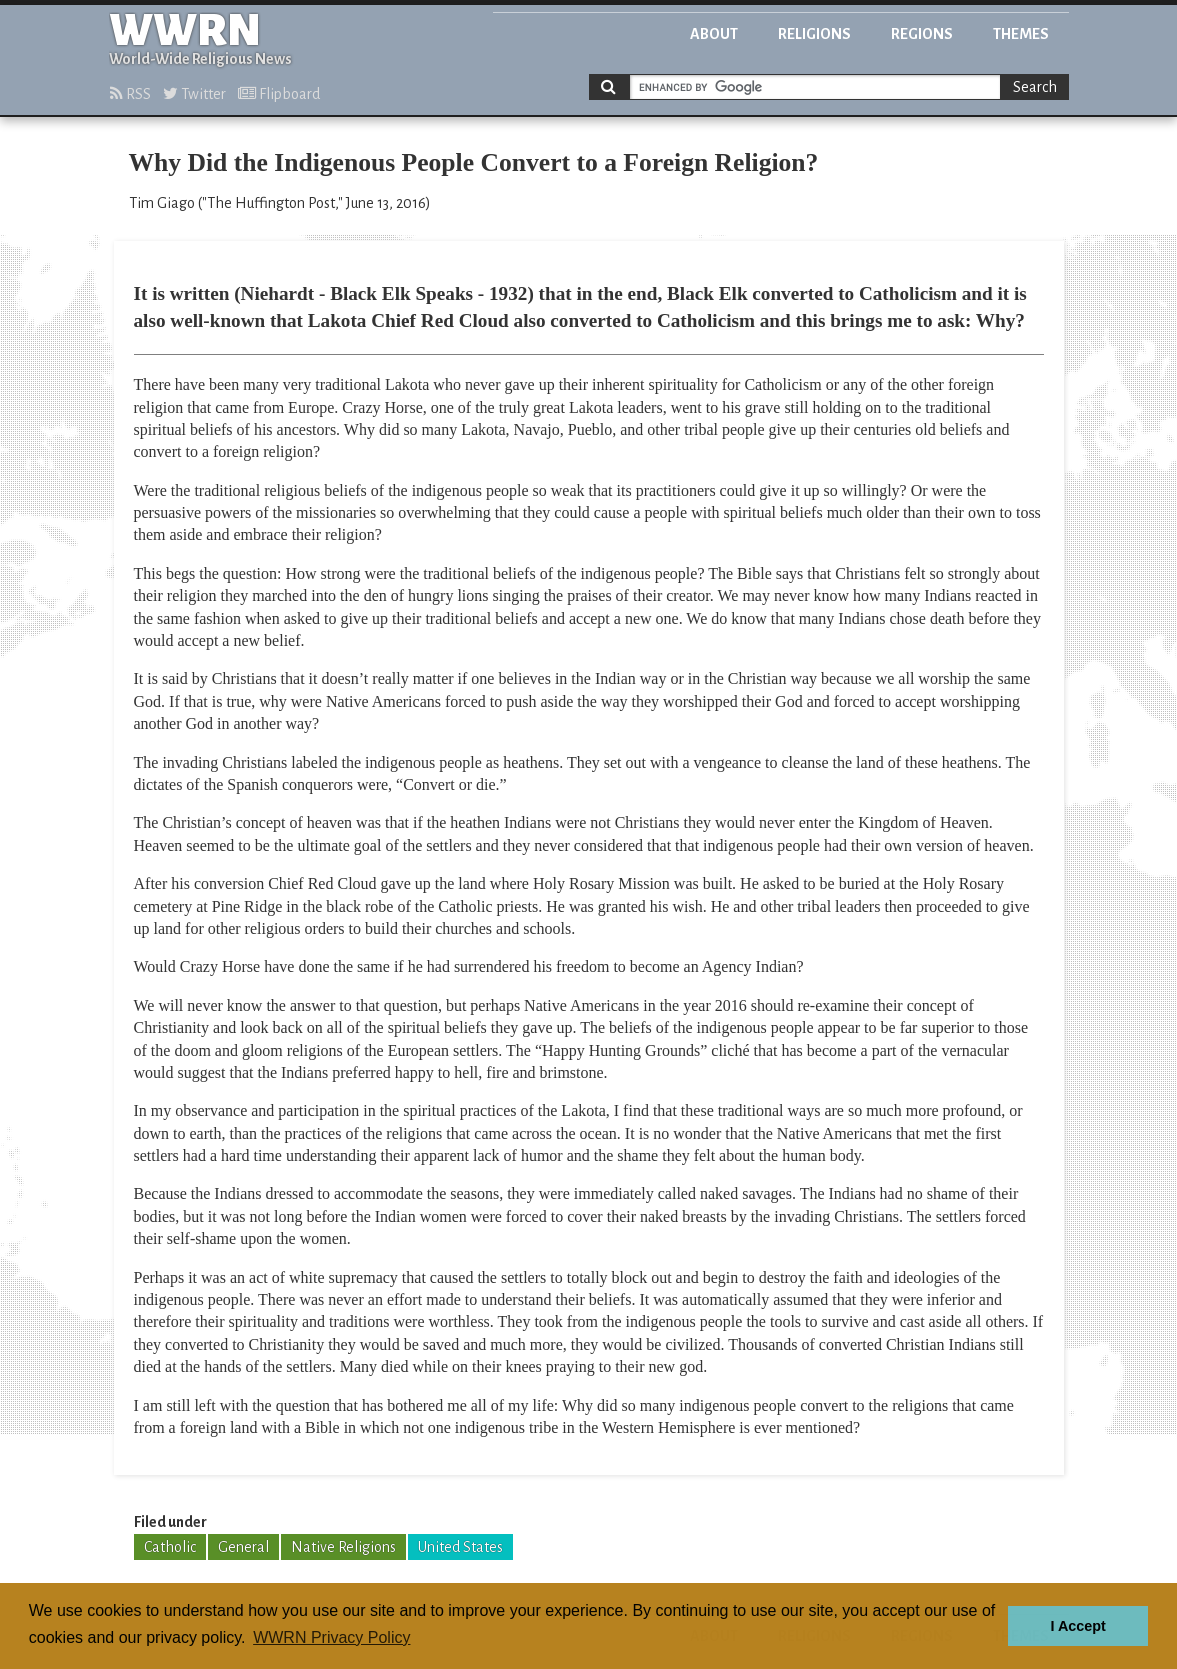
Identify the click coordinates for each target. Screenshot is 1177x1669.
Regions (922, 34)
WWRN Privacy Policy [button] (331, 1637)
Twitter (194, 94)
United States (460, 1547)
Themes (1021, 34)
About (714, 34)
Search (1035, 87)
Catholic (170, 1547)
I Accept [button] (1077, 1626)
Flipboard (279, 94)
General (243, 1547)
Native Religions (343, 1547)
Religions (814, 34)
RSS (130, 94)
